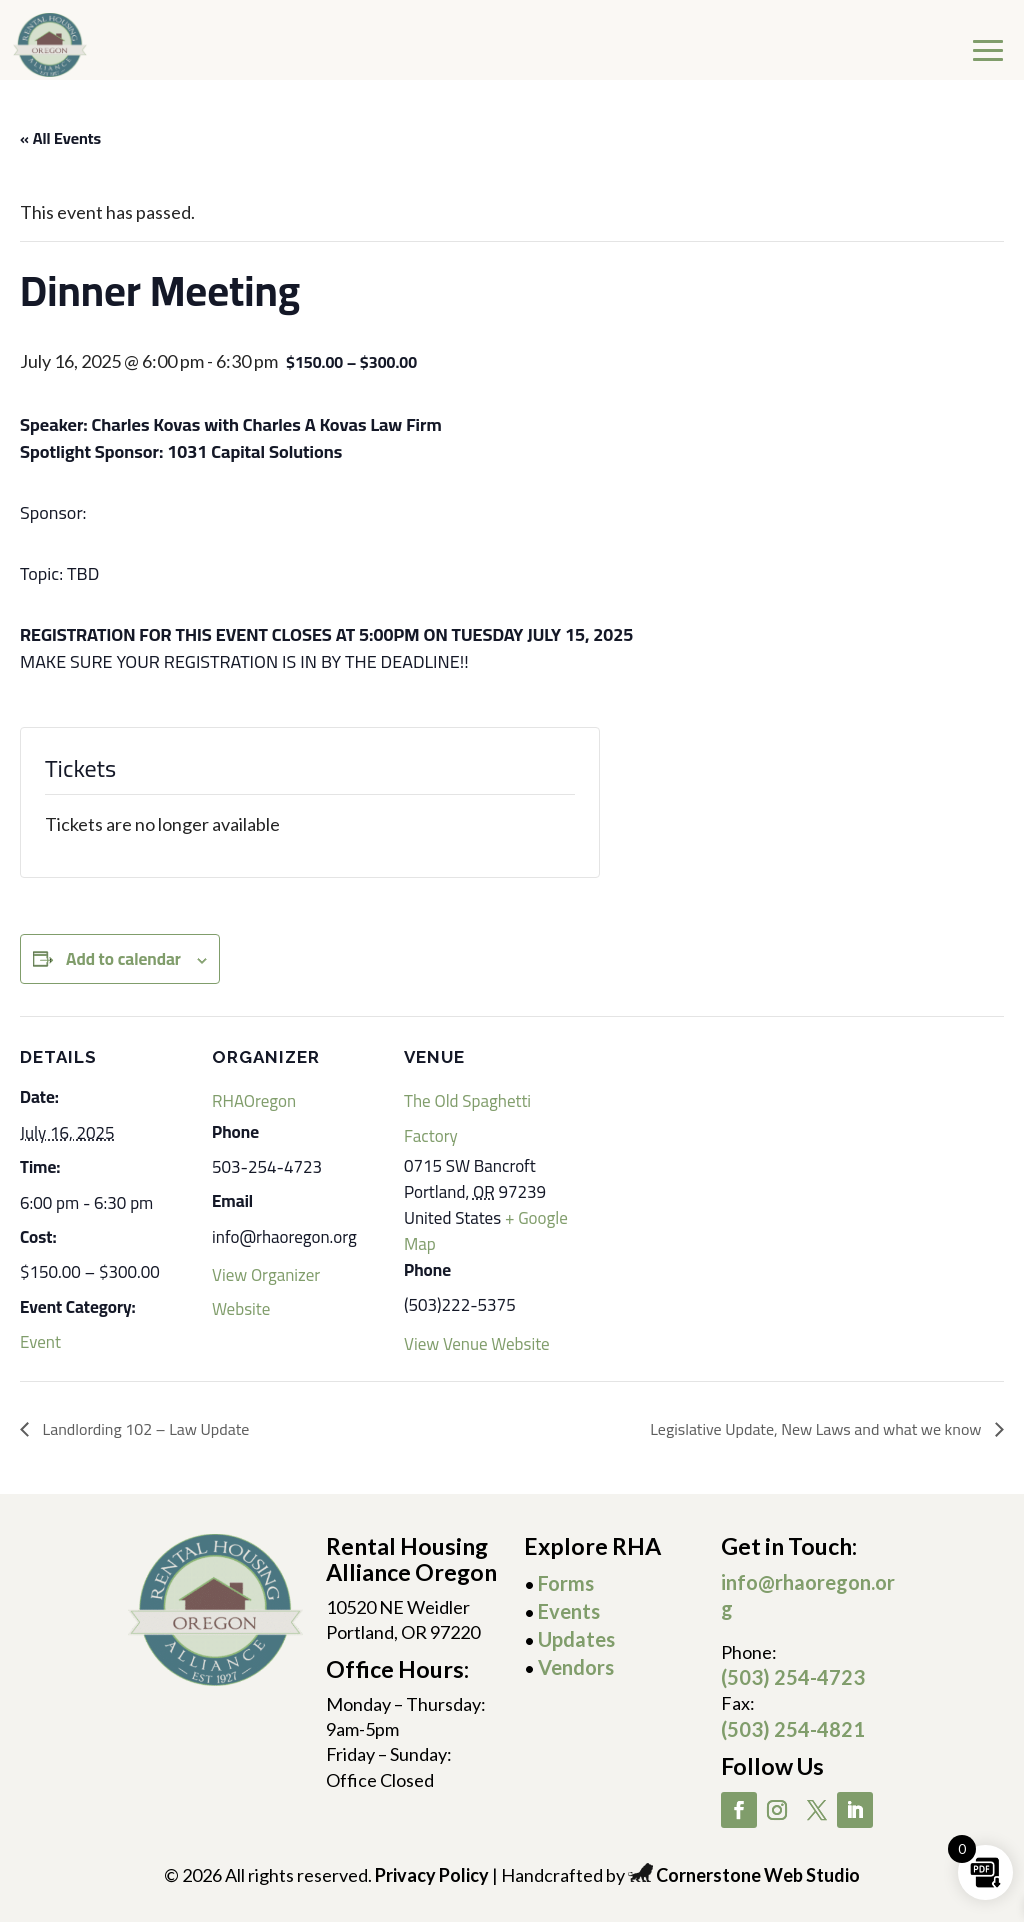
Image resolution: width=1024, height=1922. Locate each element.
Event (40, 1342)
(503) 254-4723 (793, 1677)
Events (569, 1611)
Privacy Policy (432, 1875)
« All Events (60, 138)
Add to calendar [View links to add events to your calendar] (123, 959)
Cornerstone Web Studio (758, 1875)
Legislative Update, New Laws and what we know (817, 1429)
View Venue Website (477, 1344)
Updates (576, 1639)
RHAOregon (254, 1101)
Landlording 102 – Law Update (144, 1429)
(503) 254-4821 (793, 1729)
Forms (566, 1583)
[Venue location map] (701, 1153)
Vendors (576, 1667)
